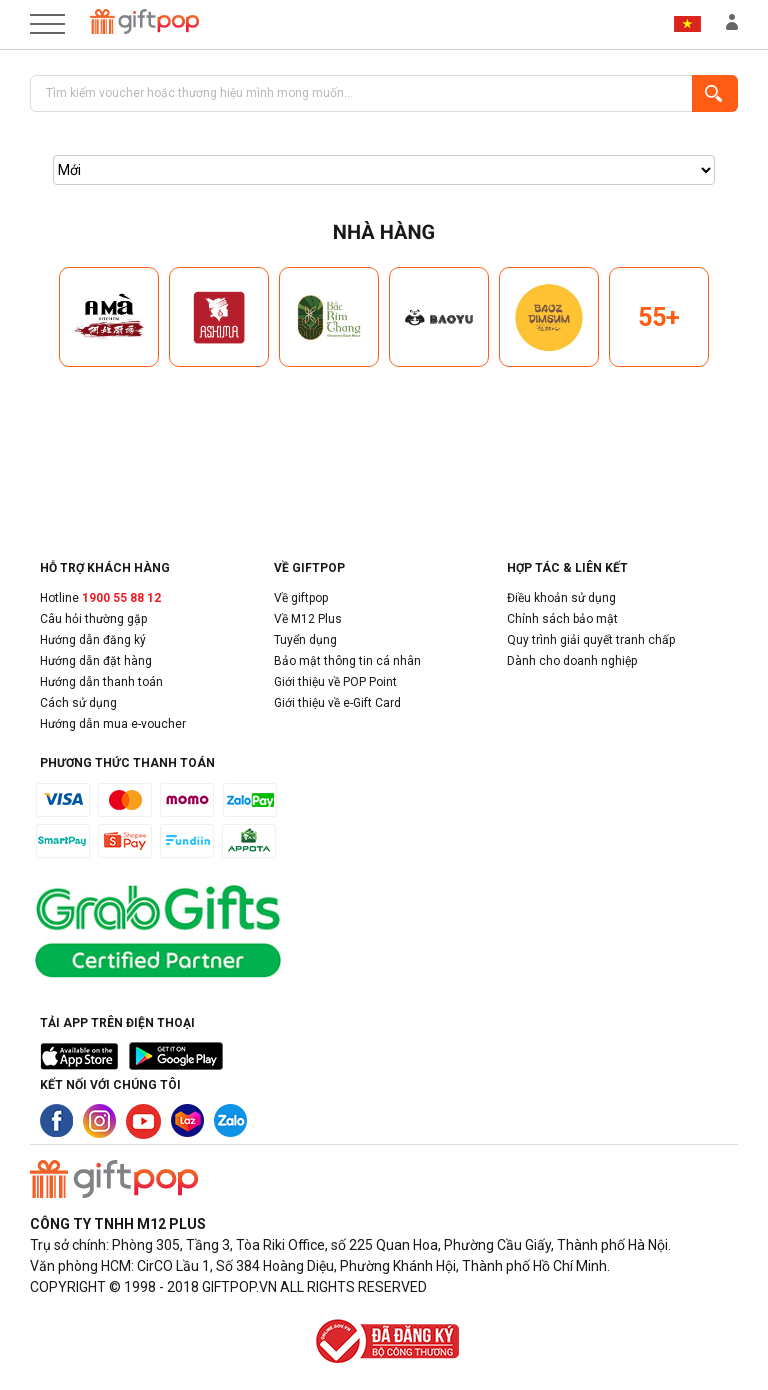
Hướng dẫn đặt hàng (96, 661)
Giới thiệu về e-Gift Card (337, 703)
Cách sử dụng (78, 703)
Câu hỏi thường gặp (93, 619)
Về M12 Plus (308, 619)
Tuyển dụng (305, 640)
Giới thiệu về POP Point (335, 682)
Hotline (100, 598)
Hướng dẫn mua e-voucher (113, 724)
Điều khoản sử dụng (561, 598)
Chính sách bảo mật (562, 619)
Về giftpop (301, 598)
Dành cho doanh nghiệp (572, 661)
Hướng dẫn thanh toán (101, 682)
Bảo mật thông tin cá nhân (347, 661)
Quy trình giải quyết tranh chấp (591, 640)
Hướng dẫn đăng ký (93, 640)
